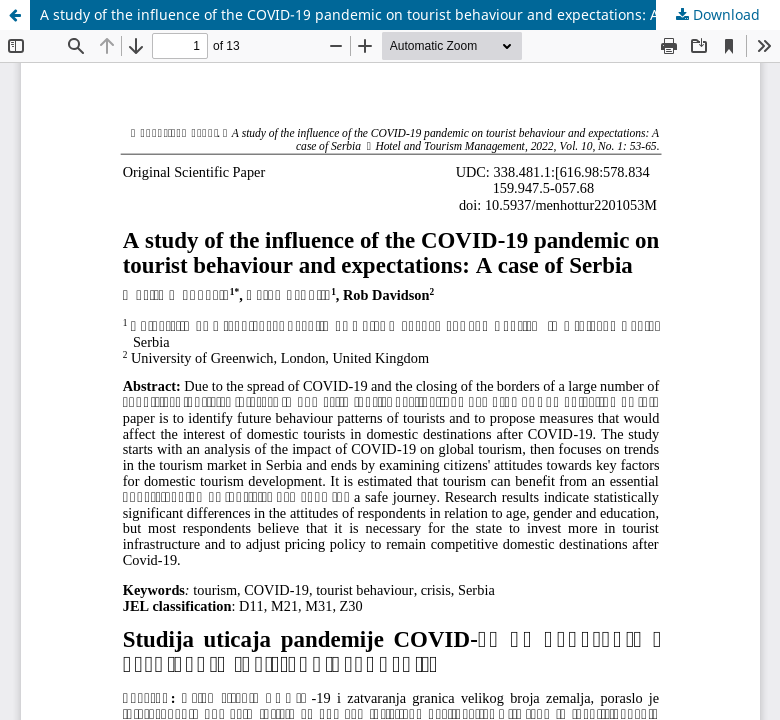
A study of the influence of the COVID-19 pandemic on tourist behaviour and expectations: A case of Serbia (398, 14)
